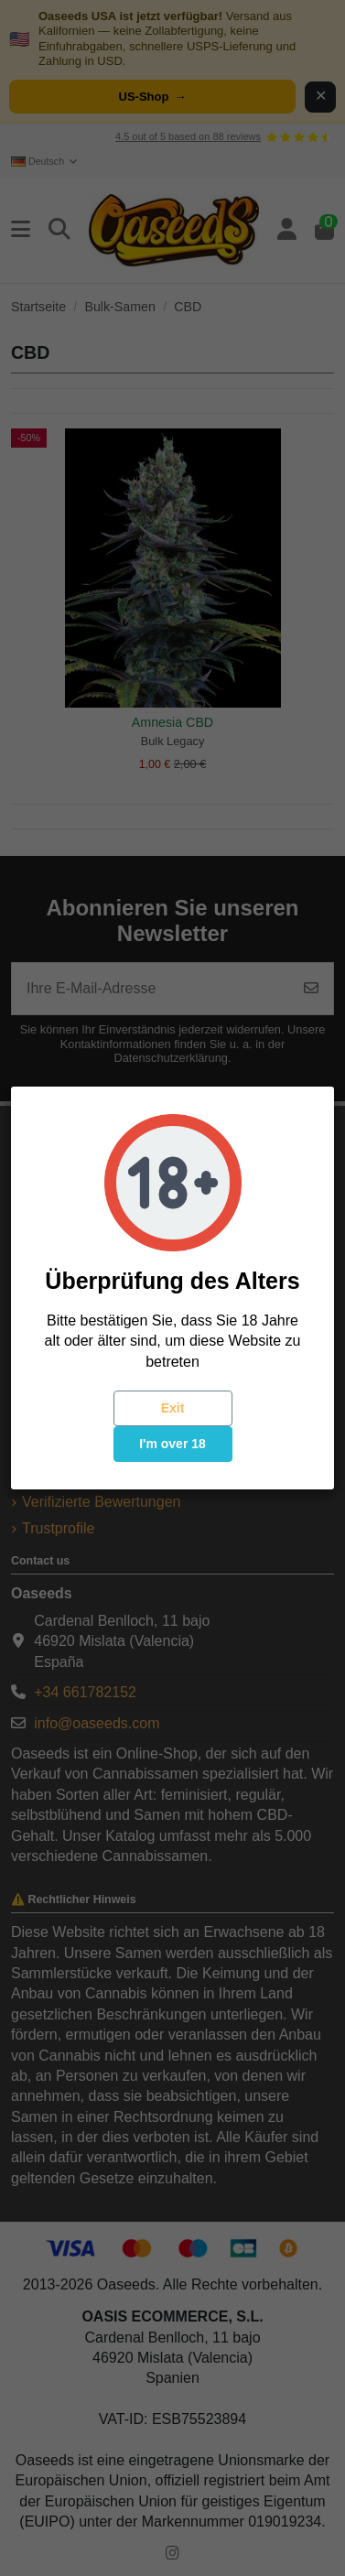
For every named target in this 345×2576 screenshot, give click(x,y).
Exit (173, 1408)
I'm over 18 (172, 1443)
